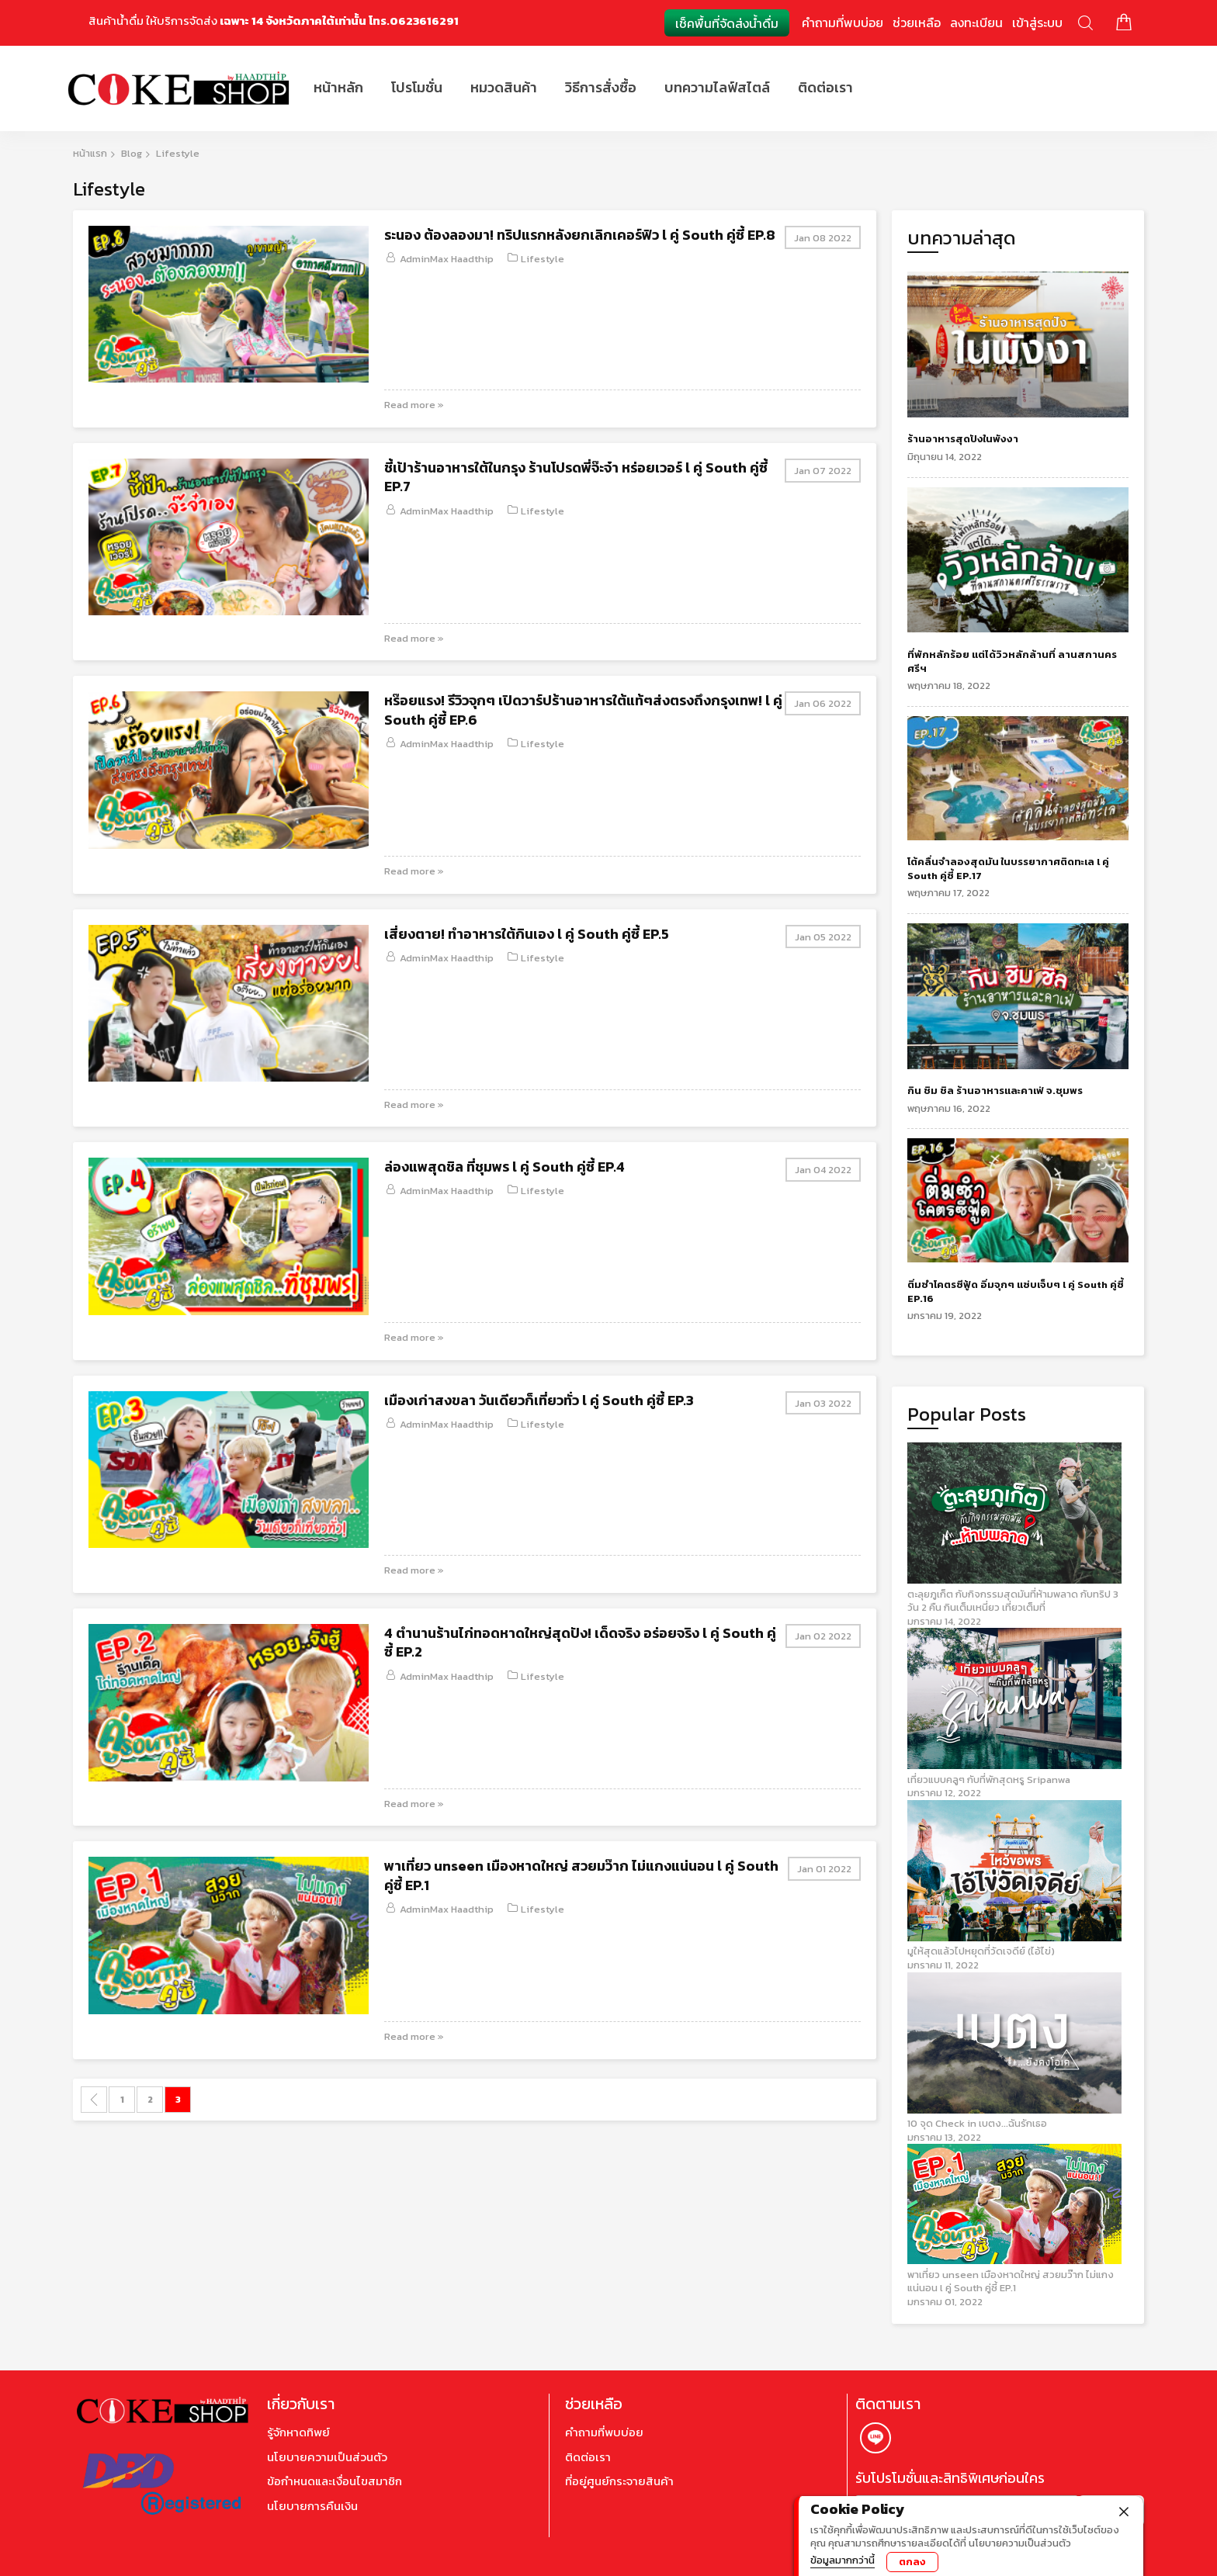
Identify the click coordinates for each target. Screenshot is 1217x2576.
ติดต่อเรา (588, 2457)
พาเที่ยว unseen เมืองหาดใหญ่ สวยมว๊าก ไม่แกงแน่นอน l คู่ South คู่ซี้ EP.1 (581, 1875)
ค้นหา (1085, 22)
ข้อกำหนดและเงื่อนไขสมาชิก (334, 2481)
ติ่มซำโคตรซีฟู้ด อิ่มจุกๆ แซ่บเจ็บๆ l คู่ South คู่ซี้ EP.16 (1015, 1291)
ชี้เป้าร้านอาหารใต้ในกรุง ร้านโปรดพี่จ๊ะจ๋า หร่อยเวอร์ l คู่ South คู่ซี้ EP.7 (576, 477)
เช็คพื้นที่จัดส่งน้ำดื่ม (726, 23)
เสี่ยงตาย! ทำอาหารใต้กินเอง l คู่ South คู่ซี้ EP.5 (526, 933)
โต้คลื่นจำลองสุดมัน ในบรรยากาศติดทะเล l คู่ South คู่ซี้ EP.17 (1008, 868)
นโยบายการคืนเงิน (312, 2506)
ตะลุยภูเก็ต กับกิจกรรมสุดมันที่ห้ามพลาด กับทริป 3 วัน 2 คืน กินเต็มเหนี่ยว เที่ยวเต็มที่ (1012, 1601)
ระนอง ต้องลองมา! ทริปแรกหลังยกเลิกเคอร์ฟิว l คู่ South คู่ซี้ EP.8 (579, 234)
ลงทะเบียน (976, 22)
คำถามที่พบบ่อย (842, 22)
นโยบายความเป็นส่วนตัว (327, 2457)
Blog (131, 153)
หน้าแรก (90, 153)
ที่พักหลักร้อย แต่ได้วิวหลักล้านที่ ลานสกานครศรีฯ (1012, 661)
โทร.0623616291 (414, 20)
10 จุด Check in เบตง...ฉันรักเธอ (977, 2123)
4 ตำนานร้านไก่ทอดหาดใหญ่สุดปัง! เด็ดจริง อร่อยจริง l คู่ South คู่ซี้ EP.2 (580, 1642)
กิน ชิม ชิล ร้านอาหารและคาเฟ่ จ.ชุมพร (995, 1091)
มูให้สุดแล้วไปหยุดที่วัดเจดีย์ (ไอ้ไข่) (981, 1951)
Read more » (414, 404)
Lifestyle (542, 258)
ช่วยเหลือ (917, 22)
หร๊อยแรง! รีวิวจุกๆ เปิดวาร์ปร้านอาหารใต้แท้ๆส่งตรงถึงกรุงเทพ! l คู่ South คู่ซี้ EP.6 (583, 709)
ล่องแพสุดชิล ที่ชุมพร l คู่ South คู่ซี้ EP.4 (504, 1166)
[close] (1124, 2510)
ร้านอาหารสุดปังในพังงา (962, 439)
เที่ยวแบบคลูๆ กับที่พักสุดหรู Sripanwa (988, 1779)
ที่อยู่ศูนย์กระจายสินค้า (619, 2481)
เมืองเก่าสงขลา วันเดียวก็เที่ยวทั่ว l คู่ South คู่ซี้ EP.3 (539, 1400)
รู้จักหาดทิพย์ (298, 2432)
